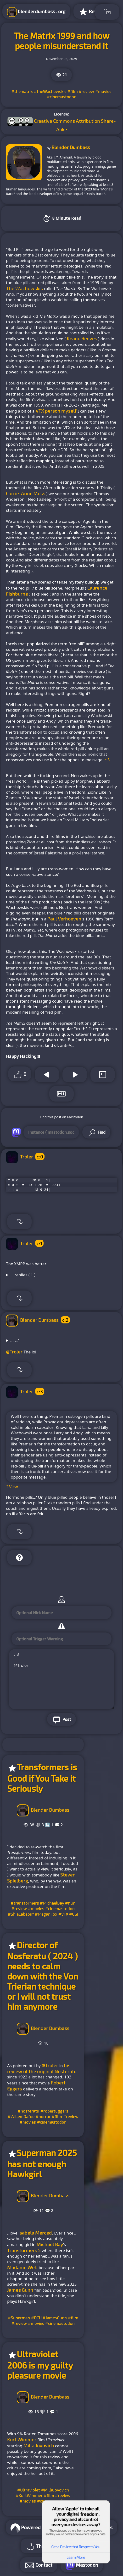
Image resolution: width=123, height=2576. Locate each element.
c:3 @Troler (61, 1679)
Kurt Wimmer (21, 2439)
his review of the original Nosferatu (42, 2068)
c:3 (40, 1391)
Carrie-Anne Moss (25, 493)
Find (96, 1133)
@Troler (14, 1351)
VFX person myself (56, 411)
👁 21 (61, 75)
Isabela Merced (35, 2232)
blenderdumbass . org (36, 12)
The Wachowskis (24, 288)
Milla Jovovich (38, 2445)
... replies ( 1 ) (22, 1275)
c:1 (39, 1243)
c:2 (65, 1320)
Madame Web (22, 2267)
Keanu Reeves (82, 338)
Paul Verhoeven (64, 918)
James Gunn (20, 2290)
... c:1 (15, 1340)
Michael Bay (50, 2244)
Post (61, 1720)
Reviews (92, 12)
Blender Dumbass (70, 147)
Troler (26, 1156)
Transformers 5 (24, 2250)
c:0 (40, 1156)
